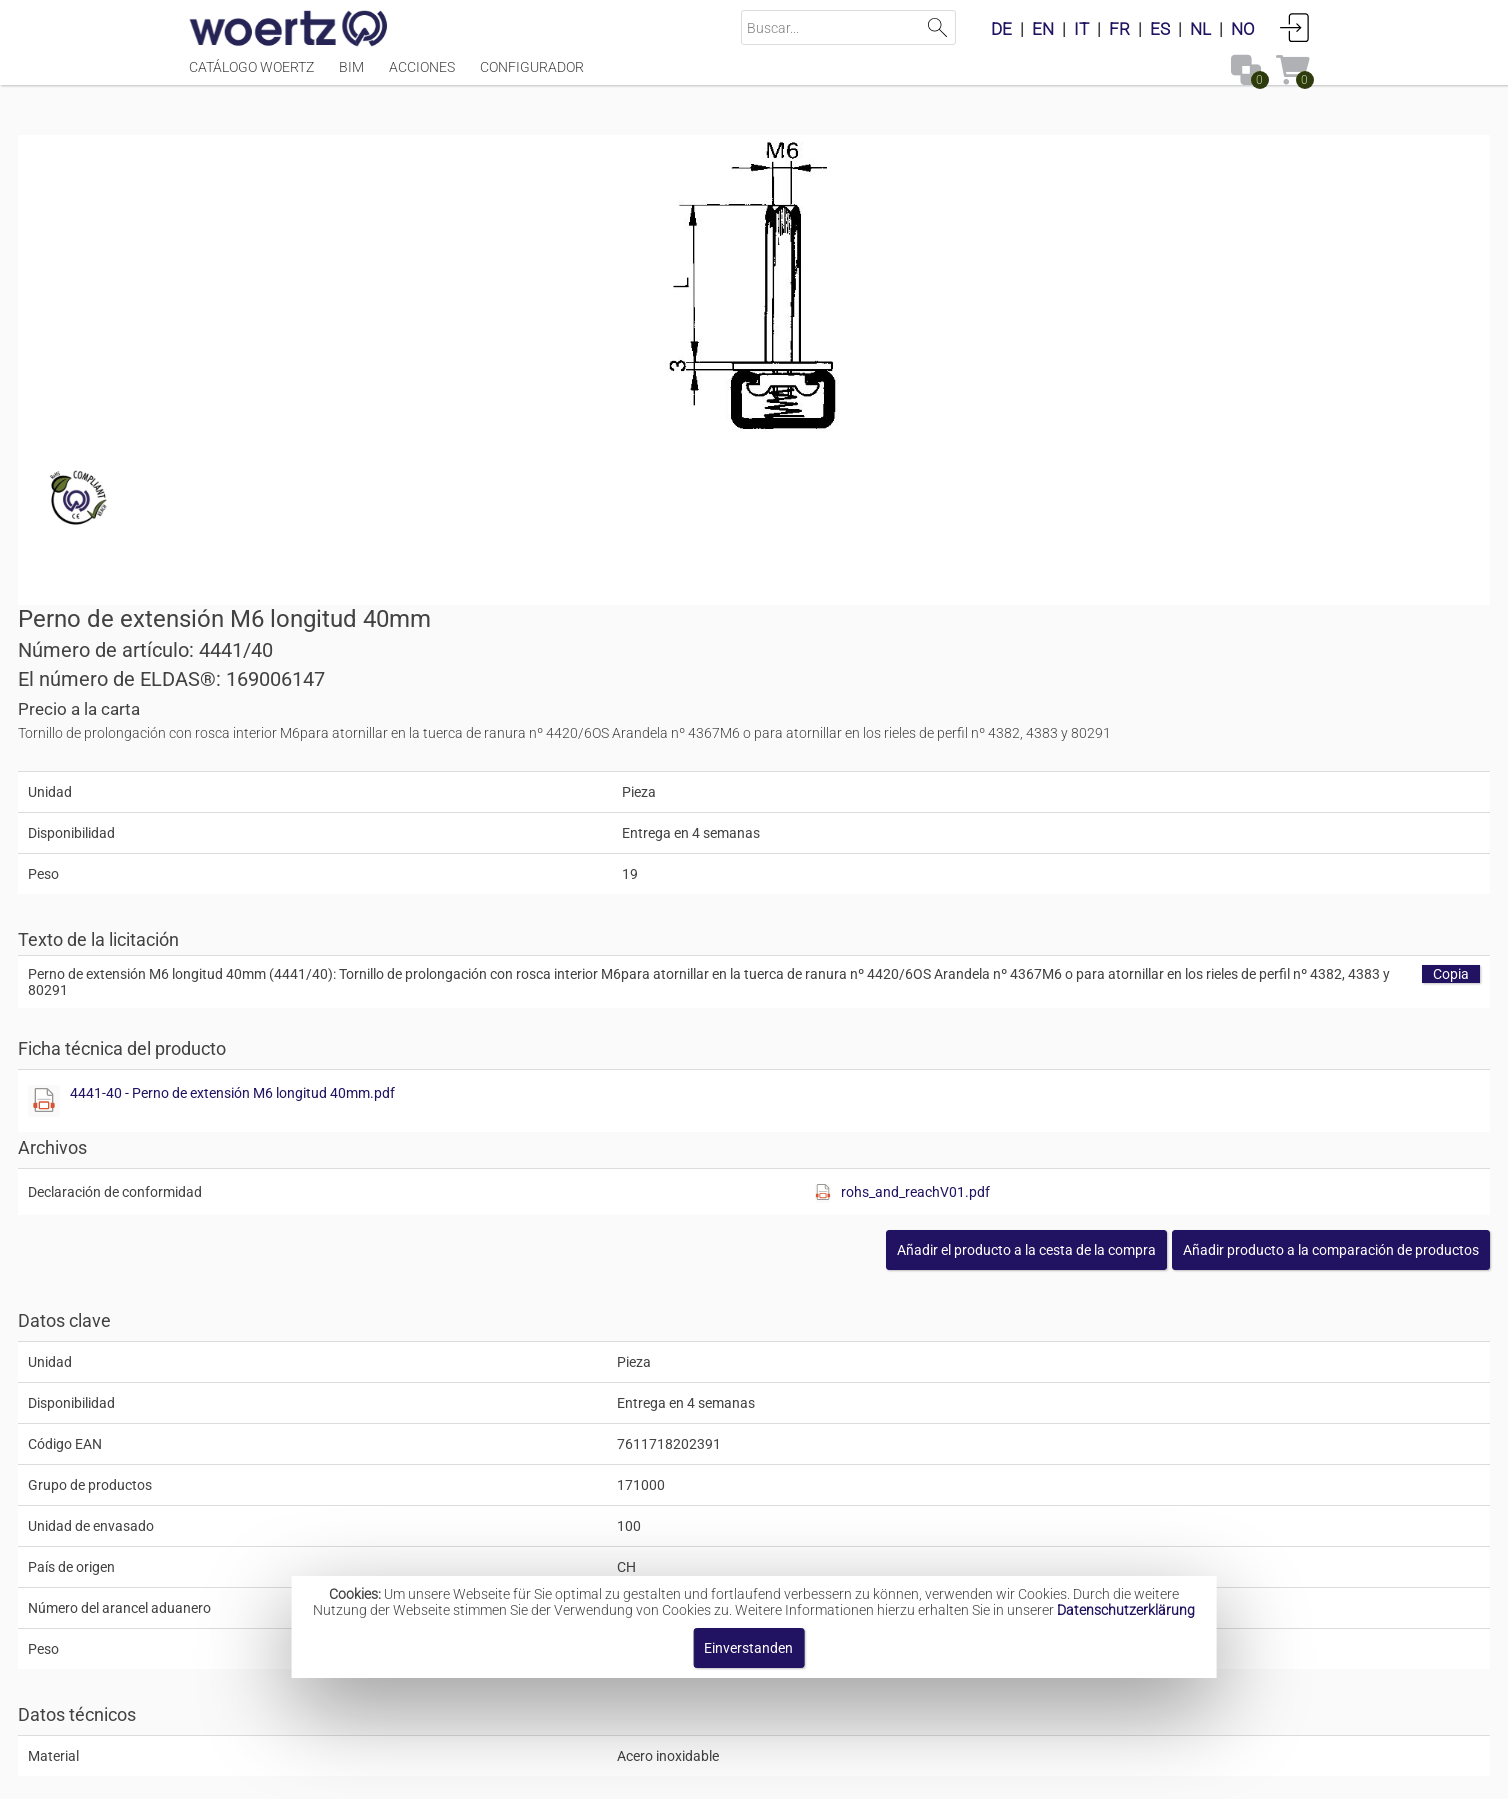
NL (1200, 29)
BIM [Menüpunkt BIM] (351, 77)
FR (1119, 29)
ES (1160, 29)
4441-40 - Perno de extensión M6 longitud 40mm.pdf (978, 697)
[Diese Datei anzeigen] (790, 705)
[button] (1161, 854)
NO (1243, 29)
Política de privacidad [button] (974, 1773)
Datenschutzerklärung (1126, 1610)
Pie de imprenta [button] (514, 1773)
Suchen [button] (938, 27)
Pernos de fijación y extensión (768, 1512)
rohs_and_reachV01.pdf (1171, 796)
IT (1081, 29)
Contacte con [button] (638, 1773)
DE (1001, 29)
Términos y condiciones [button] (791, 1773)
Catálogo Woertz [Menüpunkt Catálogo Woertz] (251, 77)
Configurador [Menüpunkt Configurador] (532, 77)
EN (1043, 29)
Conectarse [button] (1295, 27)
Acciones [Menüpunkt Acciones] (422, 77)
